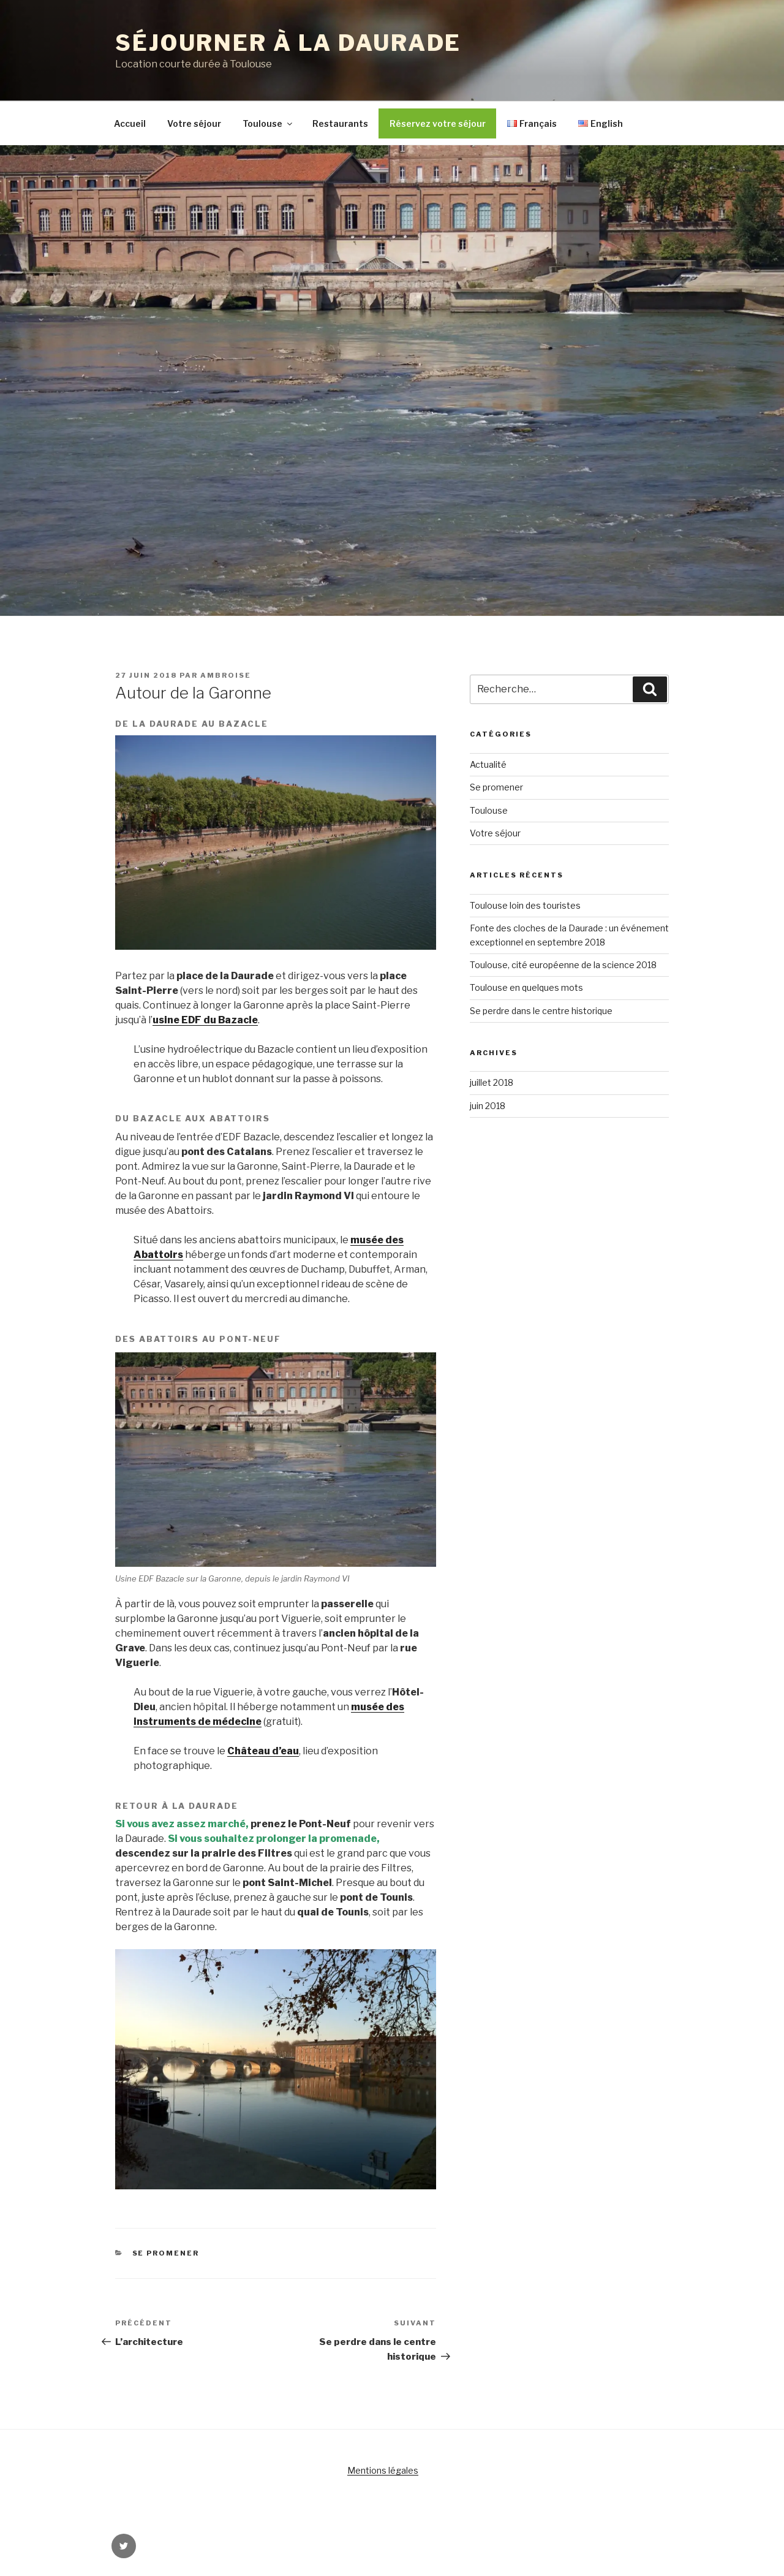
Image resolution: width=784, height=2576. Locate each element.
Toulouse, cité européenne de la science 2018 (563, 965)
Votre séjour (194, 123)
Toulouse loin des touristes (525, 905)
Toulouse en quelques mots (526, 987)
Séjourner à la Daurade (288, 42)
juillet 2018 (491, 1082)
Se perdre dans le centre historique (541, 1011)
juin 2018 (487, 1105)
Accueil (130, 123)
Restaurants (340, 123)
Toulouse (268, 123)
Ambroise (225, 675)
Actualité (488, 764)
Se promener (166, 2253)
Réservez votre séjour (438, 123)
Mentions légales (382, 2470)
